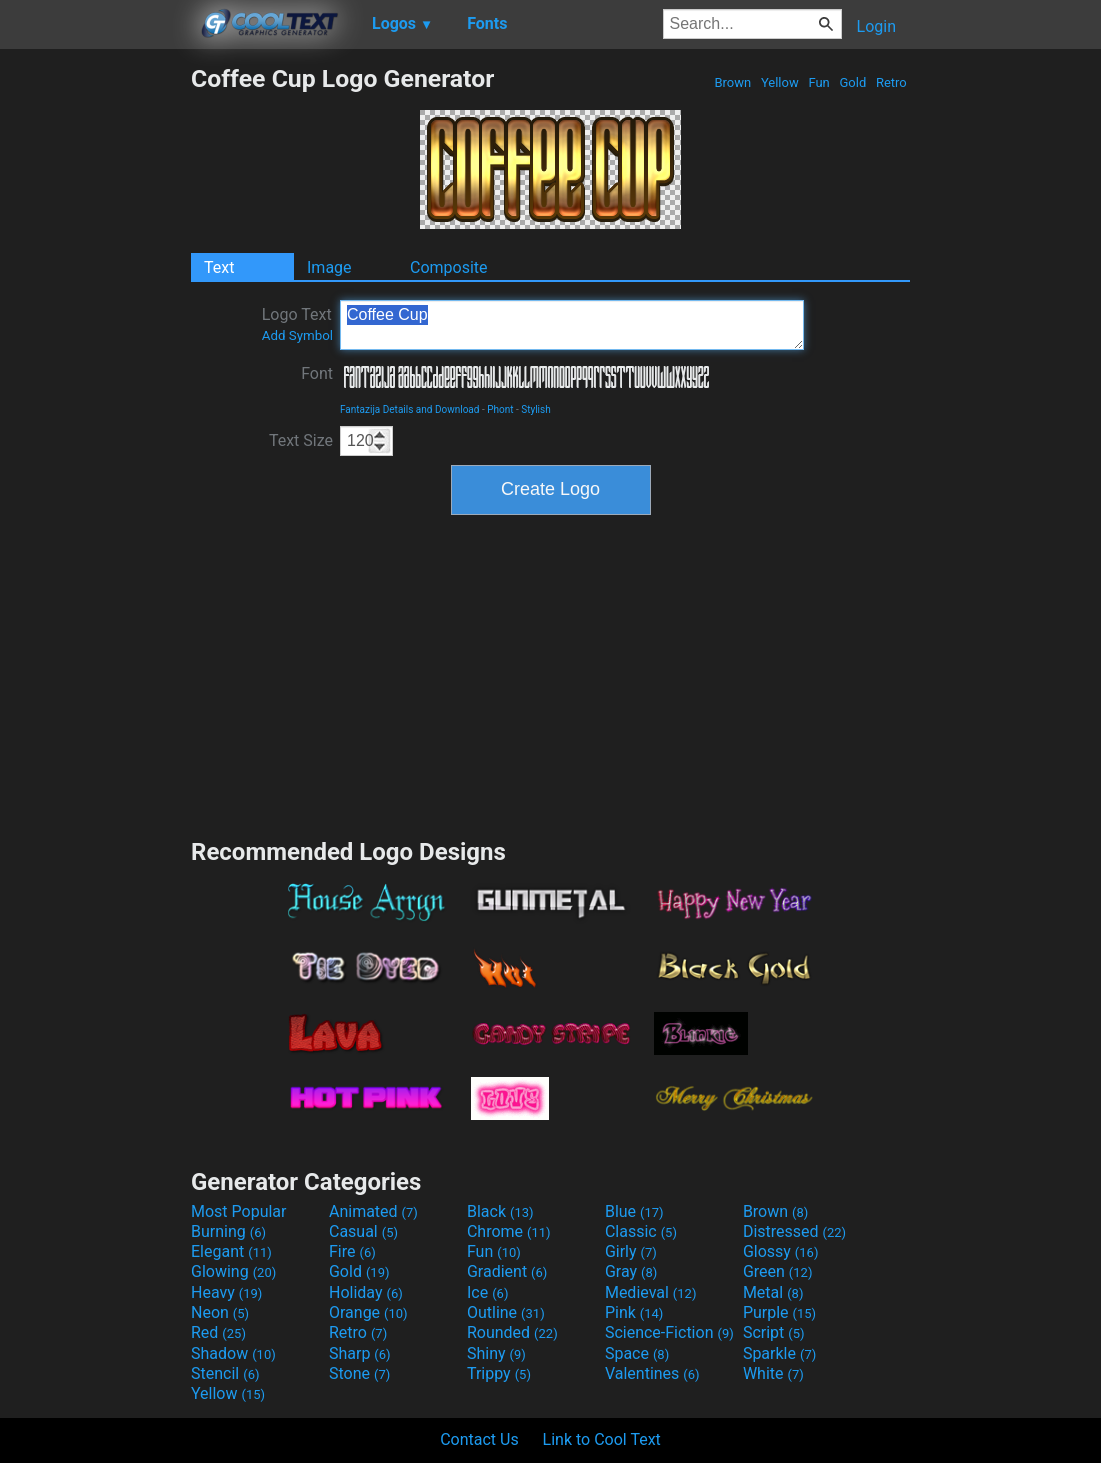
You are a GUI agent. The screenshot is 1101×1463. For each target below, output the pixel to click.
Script (774, 1332)
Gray (631, 1271)
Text (219, 267)
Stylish (535, 409)
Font (317, 373)
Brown (732, 82)
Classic (641, 1231)
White (773, 1373)
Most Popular (239, 1211)
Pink (634, 1312)
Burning (228, 1231)
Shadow (233, 1353)
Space (637, 1353)
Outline (506, 1312)
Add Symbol (297, 335)
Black (500, 1211)
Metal (773, 1292)
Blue (634, 1211)
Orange (368, 1312)
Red (218, 1332)
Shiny (496, 1353)
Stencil (225, 1373)
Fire (352, 1251)
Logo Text (297, 324)
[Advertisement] (95, 364)
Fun (819, 82)
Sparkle (779, 1353)
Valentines (652, 1373)
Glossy (781, 1251)
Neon (220, 1312)
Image (329, 267)
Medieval (651, 1292)
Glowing (233, 1271)
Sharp (360, 1353)
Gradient (507, 1271)
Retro (891, 82)
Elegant (231, 1251)
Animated (373, 1211)
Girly (631, 1251)
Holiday (366, 1292)
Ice (487, 1292)
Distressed (794, 1231)
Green (778, 1271)
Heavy (226, 1292)
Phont (500, 409)
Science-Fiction (669, 1332)
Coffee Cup (572, 325)
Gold (852, 82)
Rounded (512, 1332)
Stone (359, 1373)
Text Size (301, 440)
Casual (363, 1231)
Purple (779, 1312)
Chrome (509, 1231)
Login (876, 26)
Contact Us (479, 1439)
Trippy (499, 1373)
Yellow (780, 82)
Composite (449, 267)
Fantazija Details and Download (409, 409)
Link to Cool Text (602, 1439)
